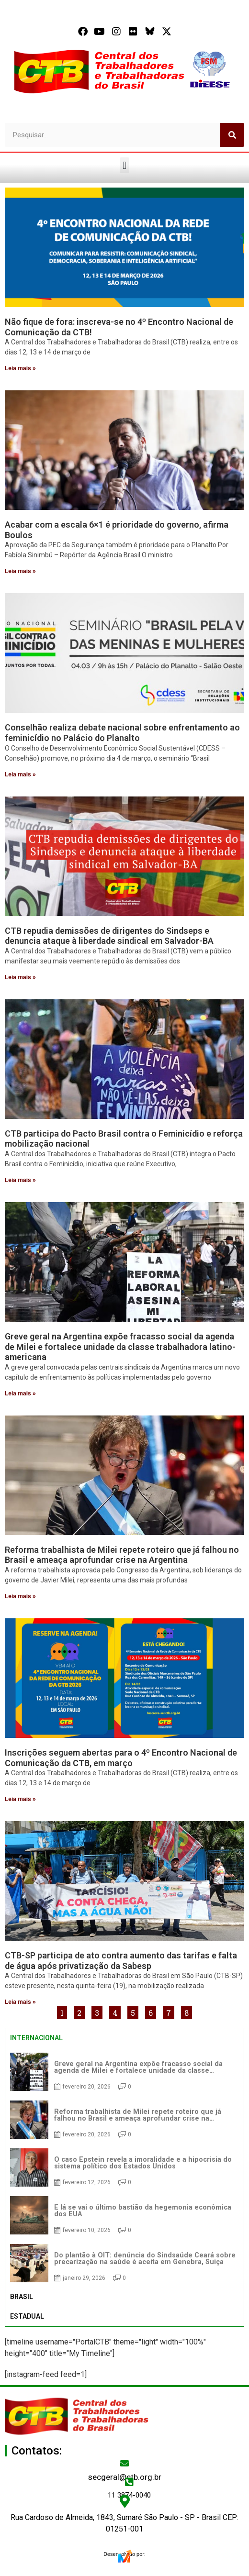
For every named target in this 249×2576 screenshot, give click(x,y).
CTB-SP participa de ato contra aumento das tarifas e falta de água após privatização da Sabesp (121, 1960)
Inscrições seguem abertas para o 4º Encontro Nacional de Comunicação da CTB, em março (121, 1757)
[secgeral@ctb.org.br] (124, 2463)
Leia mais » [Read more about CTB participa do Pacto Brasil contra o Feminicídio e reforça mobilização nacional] (20, 1180)
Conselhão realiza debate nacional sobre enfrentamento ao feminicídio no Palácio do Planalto (122, 732)
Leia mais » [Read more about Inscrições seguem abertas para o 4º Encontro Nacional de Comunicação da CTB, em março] (20, 1799)
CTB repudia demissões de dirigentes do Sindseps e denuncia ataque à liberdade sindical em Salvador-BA (109, 936)
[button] (124, 165)
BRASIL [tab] (21, 2296)
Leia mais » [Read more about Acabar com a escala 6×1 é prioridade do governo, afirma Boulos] (20, 571)
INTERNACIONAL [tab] (36, 2038)
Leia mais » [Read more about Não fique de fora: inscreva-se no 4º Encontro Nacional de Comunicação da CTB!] (20, 368)
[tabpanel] (124, 2167)
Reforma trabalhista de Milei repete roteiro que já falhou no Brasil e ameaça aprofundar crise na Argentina (122, 1555)
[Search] (232, 135)
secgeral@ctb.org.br (124, 2477)
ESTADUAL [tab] (27, 2316)
